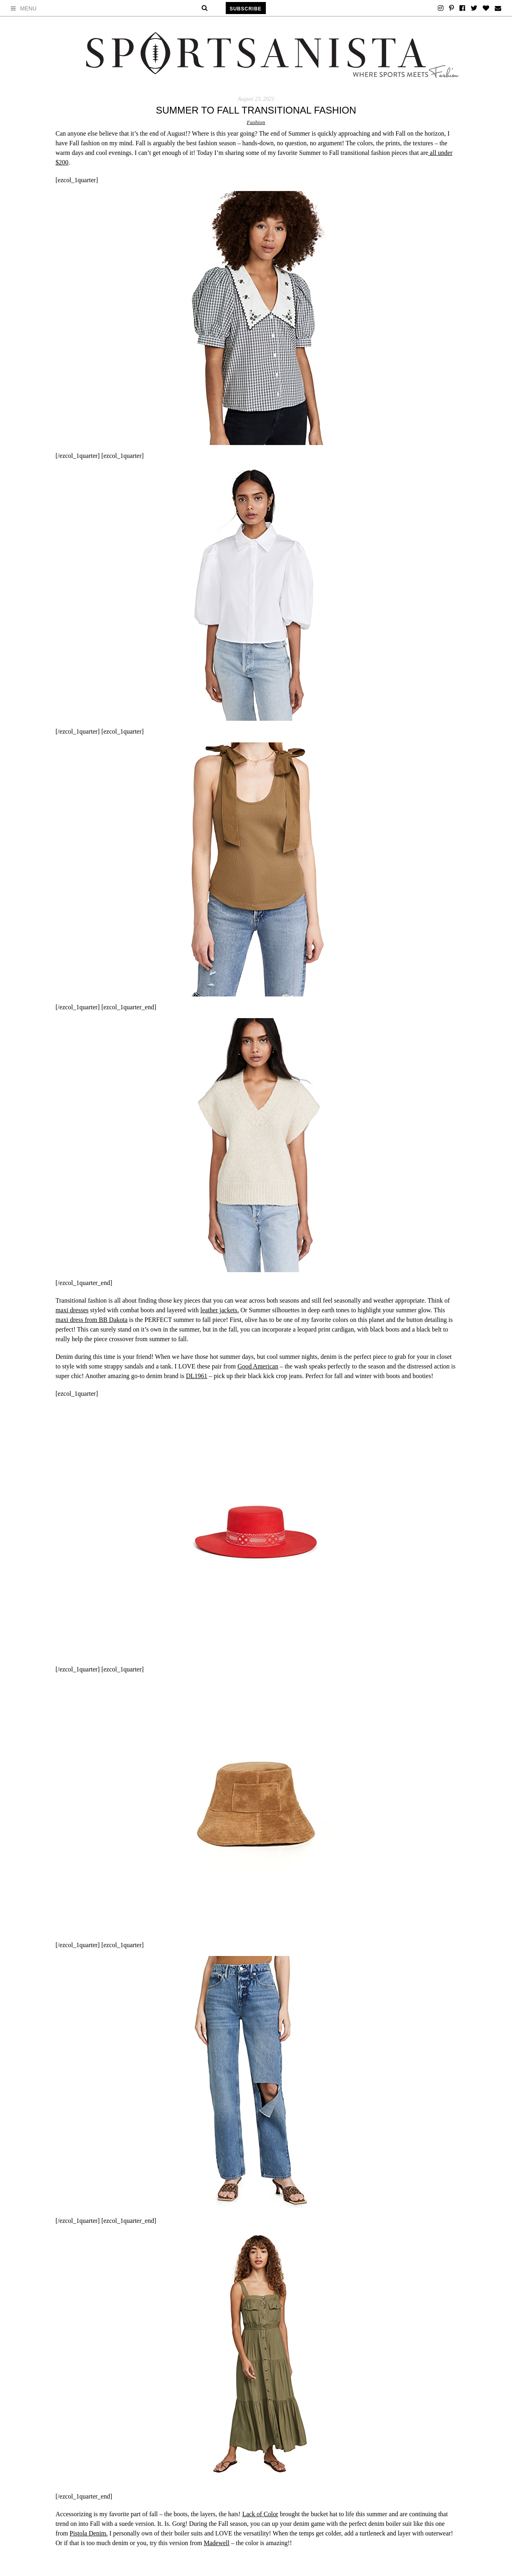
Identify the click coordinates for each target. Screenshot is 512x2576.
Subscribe (246, 9)
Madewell (216, 2542)
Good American (257, 1366)
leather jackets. (219, 1310)
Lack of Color (260, 2514)
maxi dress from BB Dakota (92, 1319)
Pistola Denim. (89, 2533)
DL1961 (196, 1375)
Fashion (256, 122)
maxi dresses (72, 1310)
